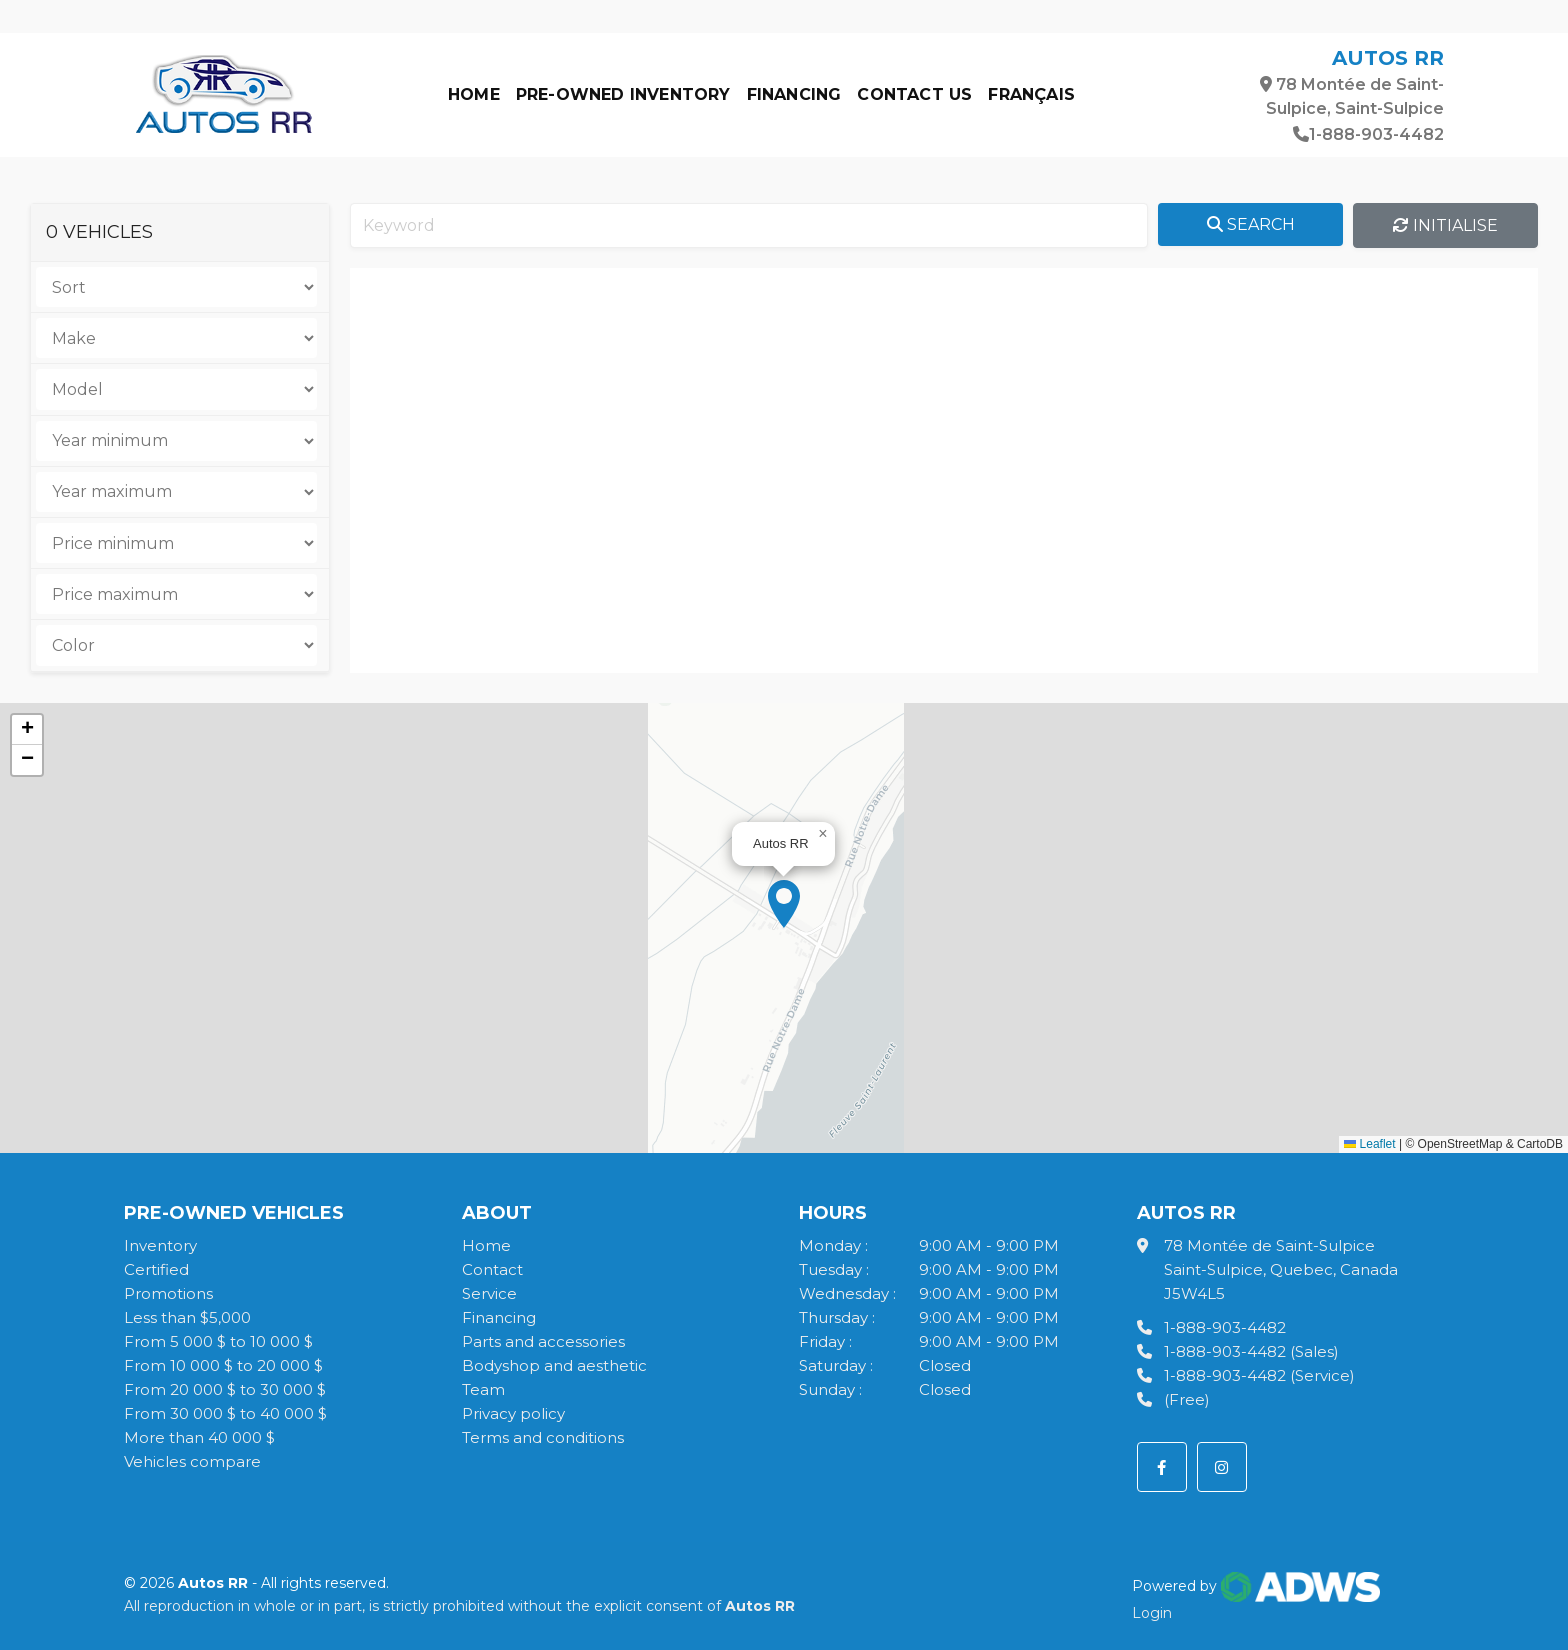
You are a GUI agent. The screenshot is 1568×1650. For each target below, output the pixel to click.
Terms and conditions (543, 1437)
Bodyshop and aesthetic (554, 1365)
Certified (156, 1269)
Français (1031, 94)
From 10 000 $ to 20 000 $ (223, 1365)
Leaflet (1369, 1144)
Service (489, 1293)
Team (483, 1389)
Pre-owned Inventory (623, 94)
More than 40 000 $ (199, 1437)
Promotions (168, 1293)
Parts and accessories (543, 1341)
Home (474, 94)
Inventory (160, 1245)
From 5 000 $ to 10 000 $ (218, 1341)
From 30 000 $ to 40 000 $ (225, 1413)
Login (1152, 1613)
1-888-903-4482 (1368, 134)
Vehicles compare (192, 1461)
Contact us (914, 94)
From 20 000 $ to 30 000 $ (225, 1389)
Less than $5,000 (187, 1317)
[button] (784, 904)
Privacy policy (513, 1413)
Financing (794, 94)
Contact (492, 1269)
